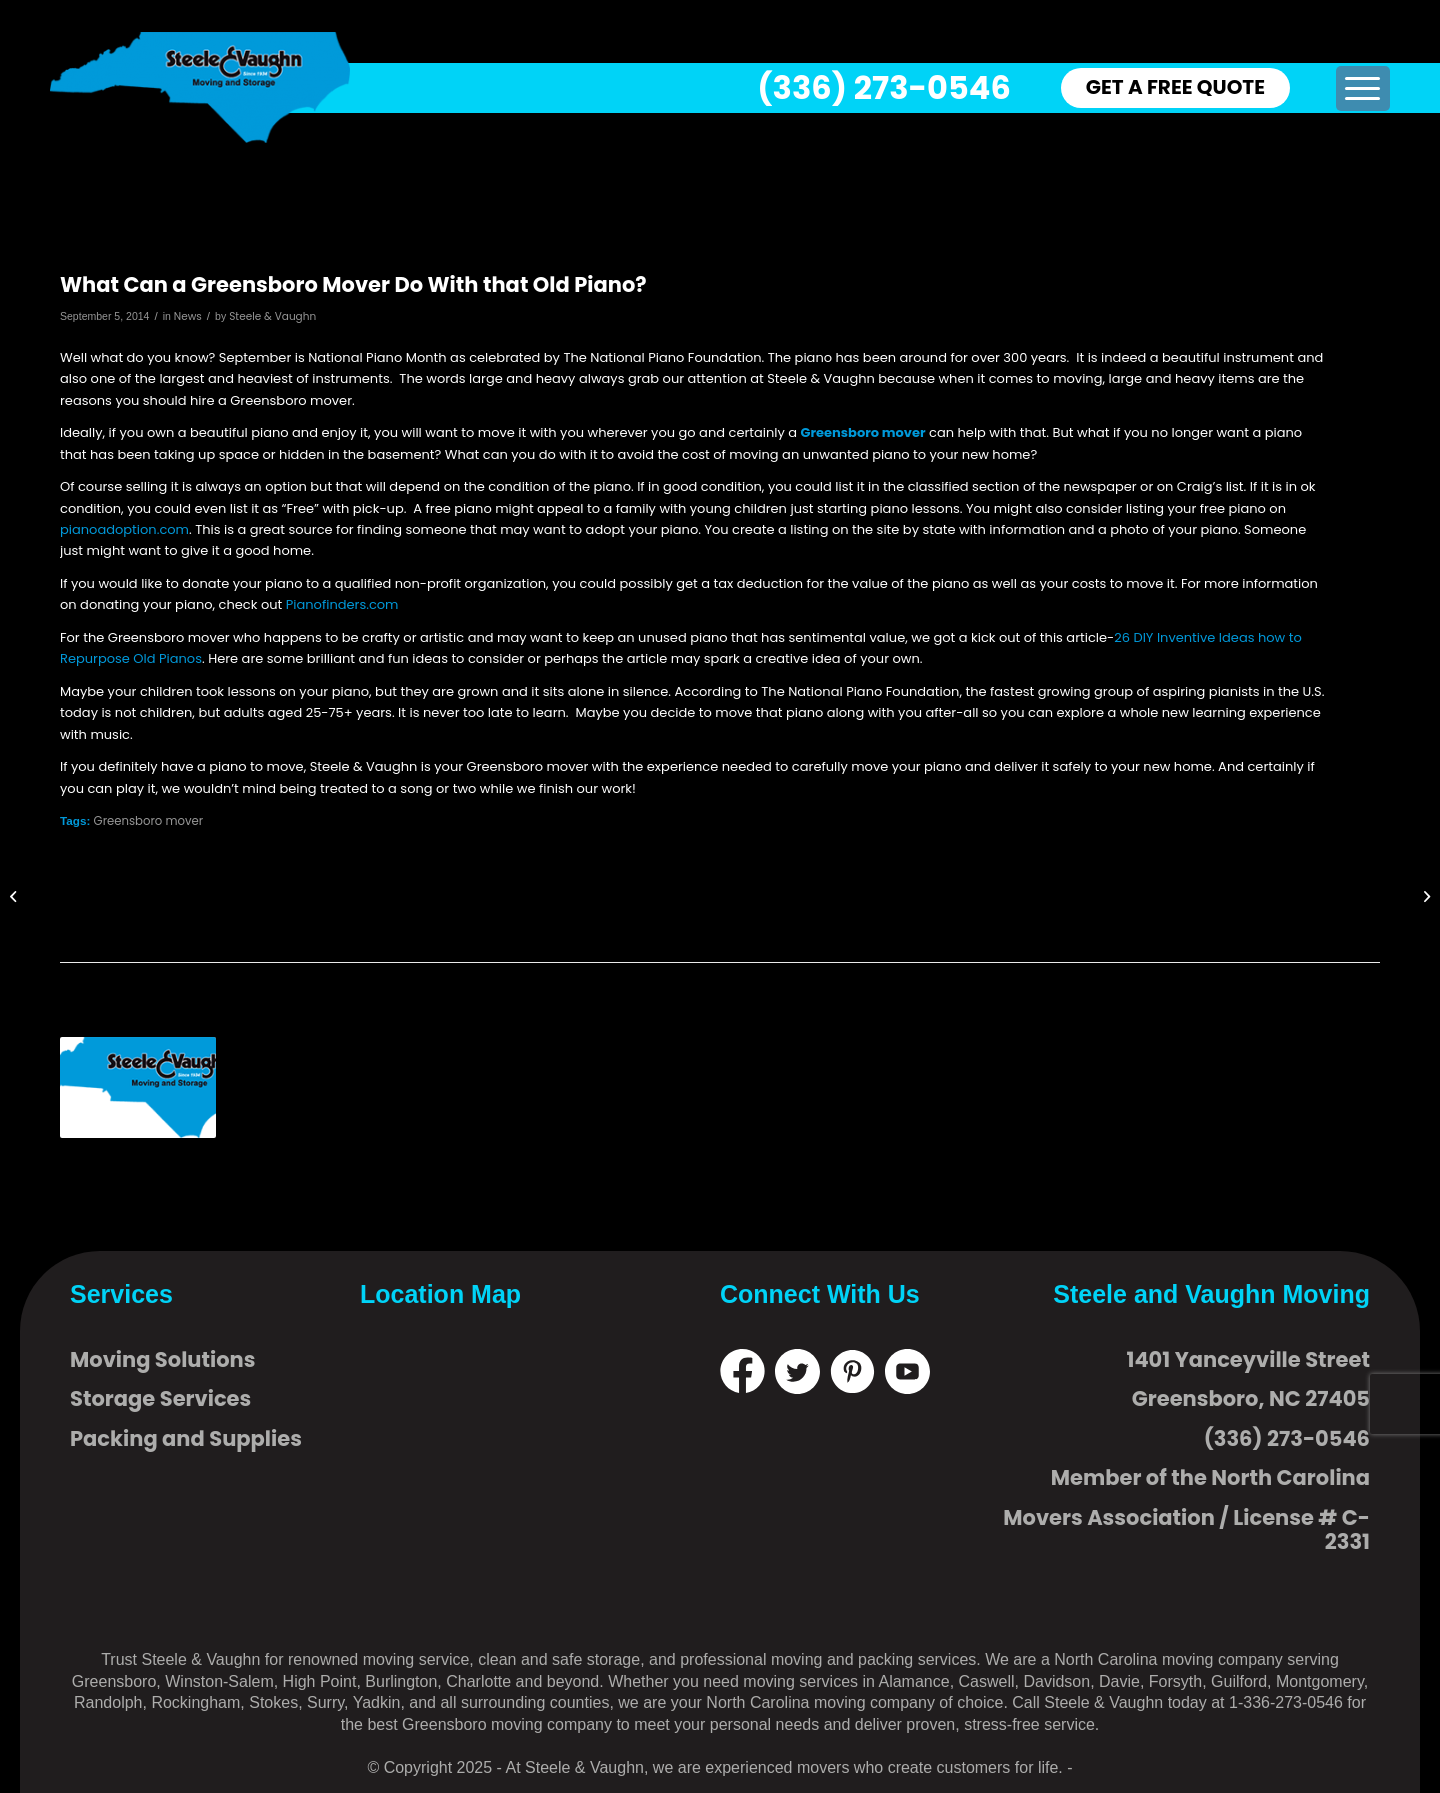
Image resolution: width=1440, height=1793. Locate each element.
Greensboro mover (863, 432)
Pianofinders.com (342, 604)
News (188, 316)
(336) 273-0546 (883, 87)
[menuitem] (1362, 88)
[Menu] (1362, 88)
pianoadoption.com (124, 529)
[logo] (200, 87)
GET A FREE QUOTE (1175, 87)
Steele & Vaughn (272, 316)
